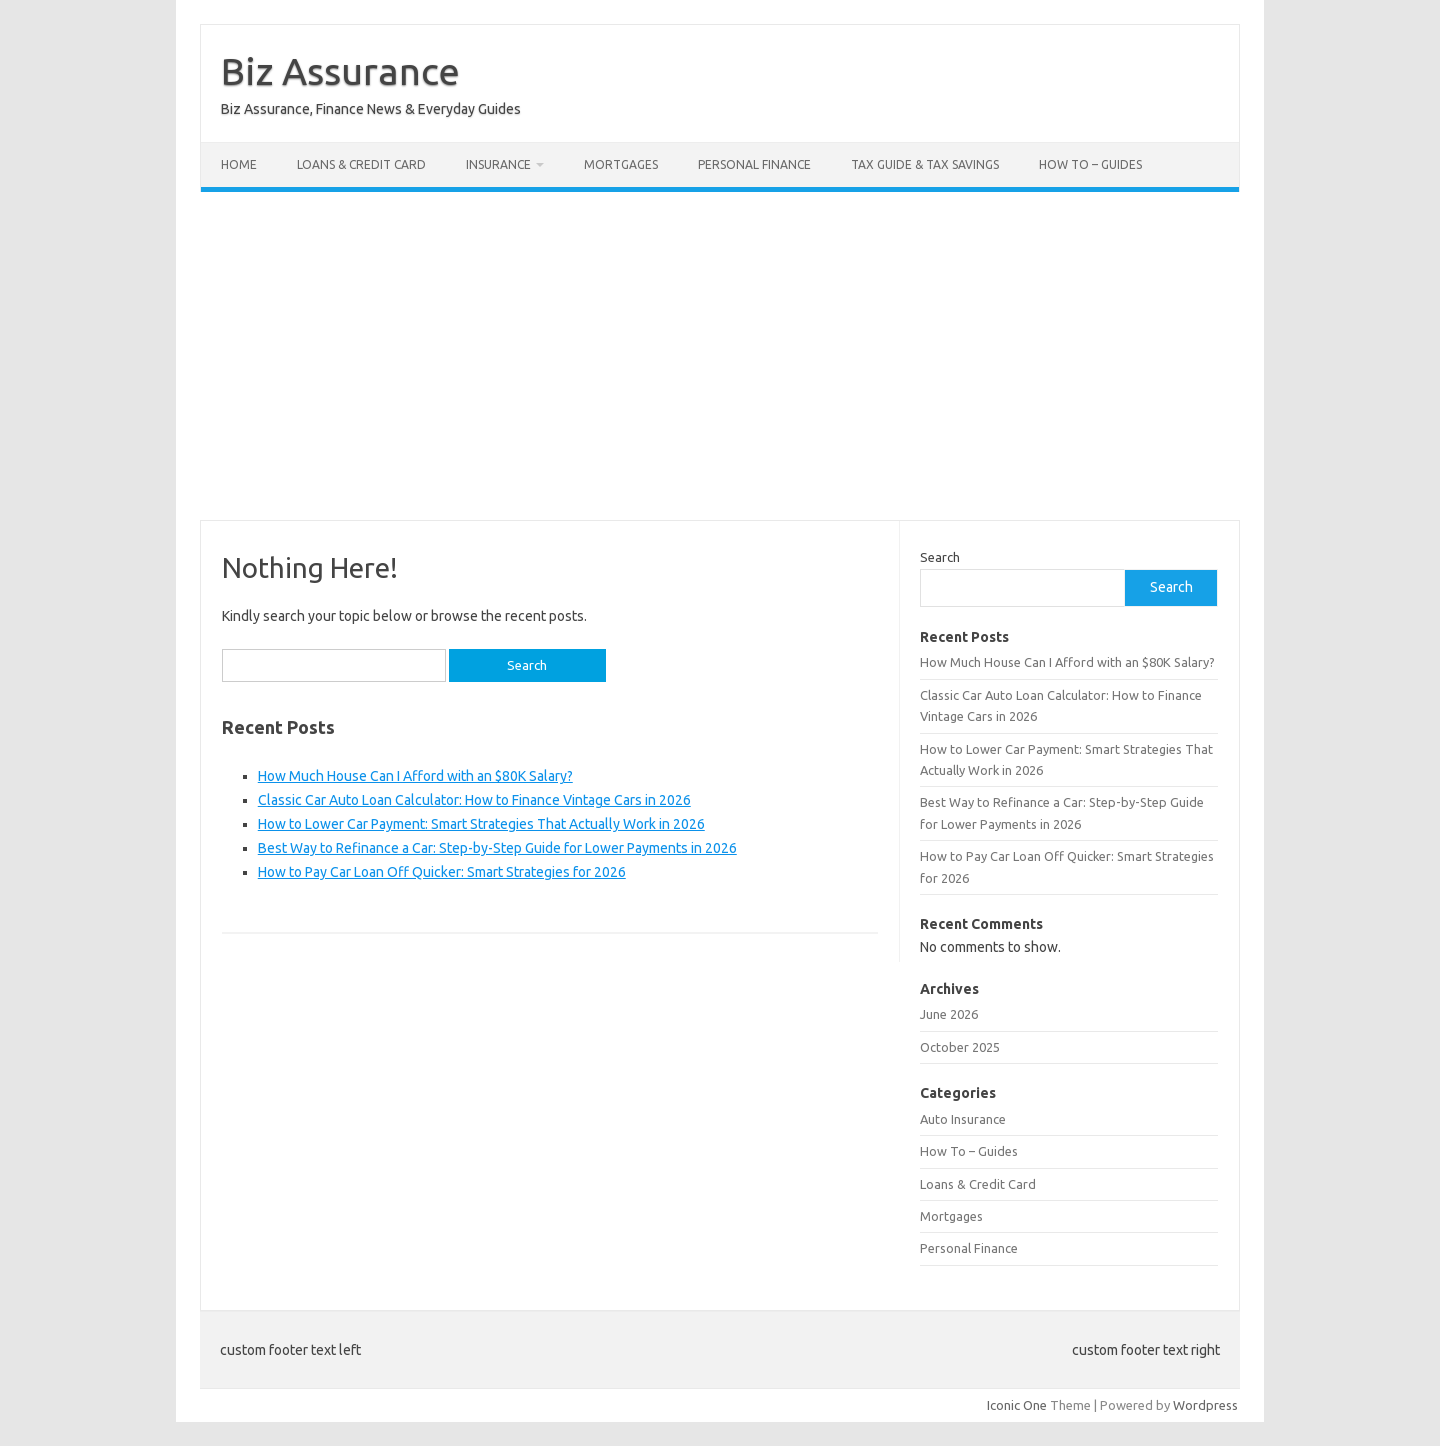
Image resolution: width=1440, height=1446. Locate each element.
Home (239, 164)
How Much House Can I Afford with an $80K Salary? (415, 776)
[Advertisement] (720, 356)
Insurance (498, 164)
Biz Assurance (340, 71)
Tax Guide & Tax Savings (925, 164)
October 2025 (960, 1047)
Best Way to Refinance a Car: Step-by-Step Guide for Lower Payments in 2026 (497, 848)
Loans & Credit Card (361, 164)
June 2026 (949, 1014)
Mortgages (621, 164)
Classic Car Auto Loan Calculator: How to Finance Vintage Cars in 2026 (474, 800)
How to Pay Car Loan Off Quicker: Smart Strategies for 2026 (442, 872)
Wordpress (1205, 1405)
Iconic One (1017, 1405)
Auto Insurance (963, 1119)
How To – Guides (1090, 164)
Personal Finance (754, 164)
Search (940, 557)
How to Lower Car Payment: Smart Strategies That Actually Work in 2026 (481, 824)
